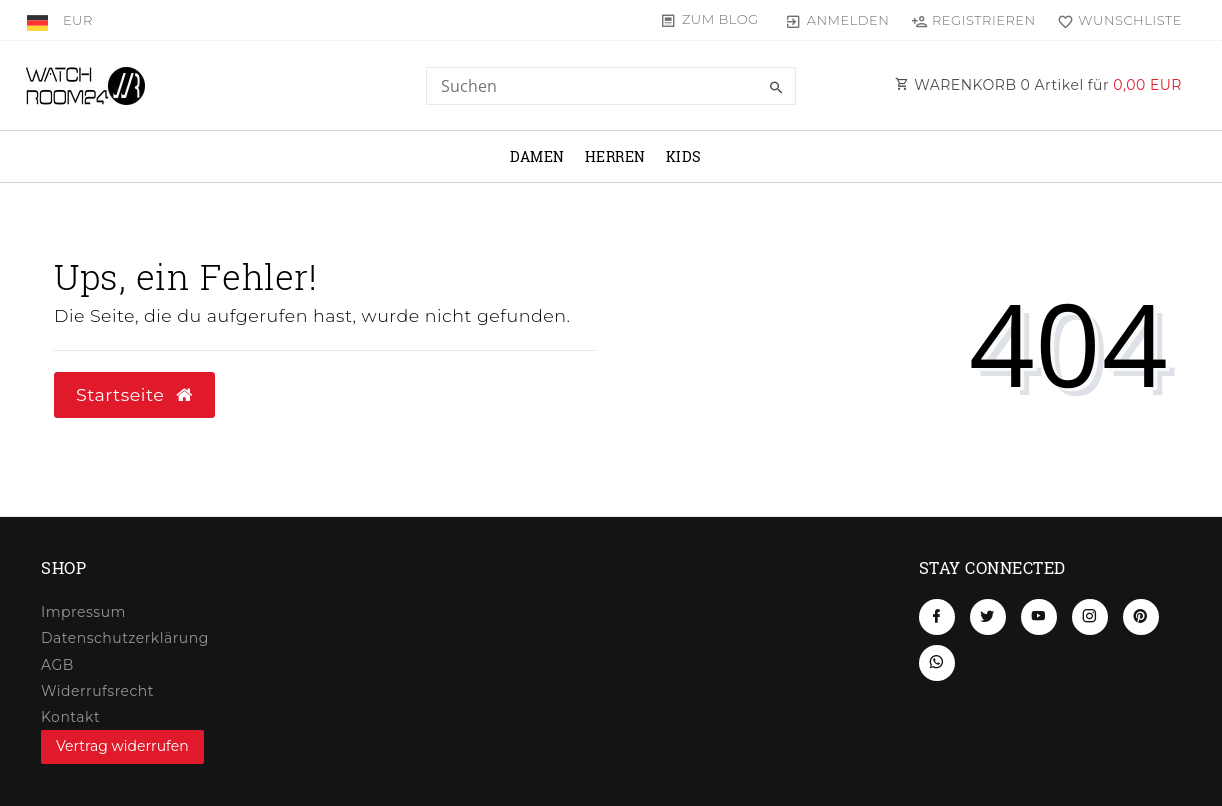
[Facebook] (937, 617)
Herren (615, 156)
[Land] (39, 20)
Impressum (83, 612)
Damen (537, 156)
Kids (684, 156)
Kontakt (70, 717)
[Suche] (776, 88)
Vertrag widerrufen (122, 746)
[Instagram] (1090, 617)
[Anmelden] (837, 20)
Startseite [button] (134, 394)
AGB (57, 665)
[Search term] (611, 86)
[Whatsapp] (937, 663)
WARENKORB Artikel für (1038, 85)
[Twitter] (988, 617)
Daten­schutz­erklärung (125, 638)
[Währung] (78, 20)
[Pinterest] (1141, 617)
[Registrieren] (973, 20)
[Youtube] (1039, 617)
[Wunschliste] (1115, 20)
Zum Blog (720, 19)
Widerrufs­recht (97, 691)
